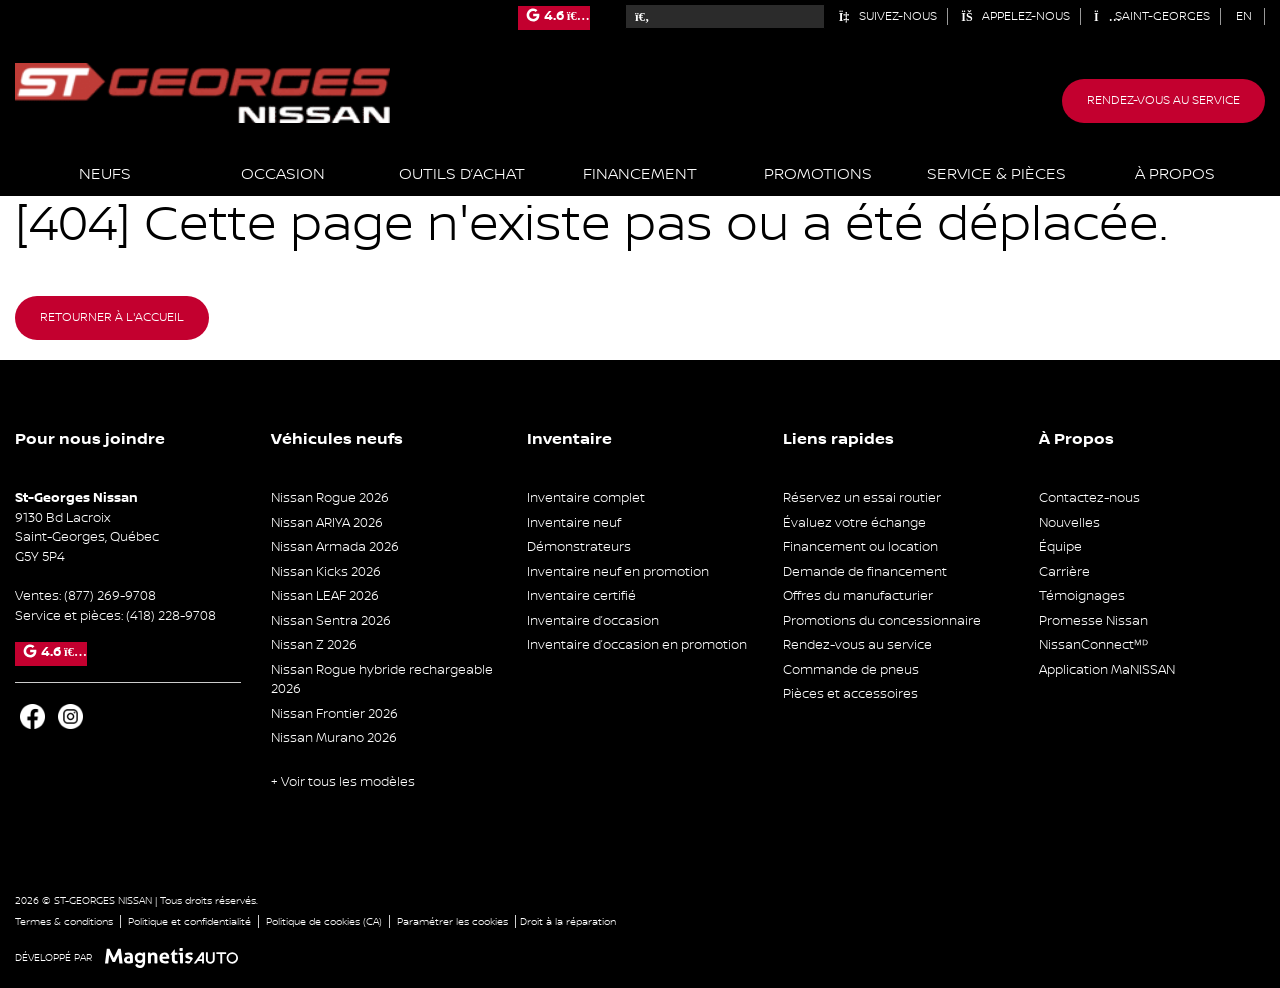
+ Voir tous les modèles (343, 782)
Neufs (105, 174)
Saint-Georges (1152, 16)
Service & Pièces (996, 174)
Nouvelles (1069, 523)
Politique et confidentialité (189, 921)
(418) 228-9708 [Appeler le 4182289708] (171, 616)
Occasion (283, 174)
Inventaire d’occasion (593, 621)
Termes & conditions (64, 921)
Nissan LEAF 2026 (325, 596)
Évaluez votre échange (854, 523)
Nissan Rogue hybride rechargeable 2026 (382, 680)
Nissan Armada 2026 (335, 547)
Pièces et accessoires (850, 694)
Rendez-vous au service (1163, 100)
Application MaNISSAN (1107, 670)
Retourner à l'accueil (112, 317)
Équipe (1060, 547)
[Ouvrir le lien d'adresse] (87, 537)
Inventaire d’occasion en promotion (637, 645)
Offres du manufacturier (858, 596)
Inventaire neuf (574, 523)
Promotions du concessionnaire (882, 621)
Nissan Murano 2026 (334, 738)
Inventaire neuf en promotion (618, 572)
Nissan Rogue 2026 (330, 498)
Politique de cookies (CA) (324, 921)
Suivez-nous (887, 16)
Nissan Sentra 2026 (331, 621)
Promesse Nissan (1093, 621)
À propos (1175, 174)
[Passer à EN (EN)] (1244, 16)
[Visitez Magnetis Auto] (176, 957)
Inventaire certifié (581, 596)
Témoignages (1082, 596)
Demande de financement (865, 572)
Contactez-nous (1089, 498)
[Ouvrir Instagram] (70, 716)
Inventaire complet (586, 498)
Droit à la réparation (568, 921)
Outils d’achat (462, 174)
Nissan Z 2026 (314, 645)
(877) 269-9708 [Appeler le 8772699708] (110, 596)
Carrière (1064, 572)
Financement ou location (860, 547)
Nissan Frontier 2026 (334, 714)
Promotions (818, 174)
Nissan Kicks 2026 (326, 572)
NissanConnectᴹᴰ (1093, 645)
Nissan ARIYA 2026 (327, 523)
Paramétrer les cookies (452, 921)
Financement (640, 174)
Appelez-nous (1015, 16)
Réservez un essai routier (862, 498)
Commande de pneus (851, 670)
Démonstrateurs (579, 547)
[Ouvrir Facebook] (32, 716)
